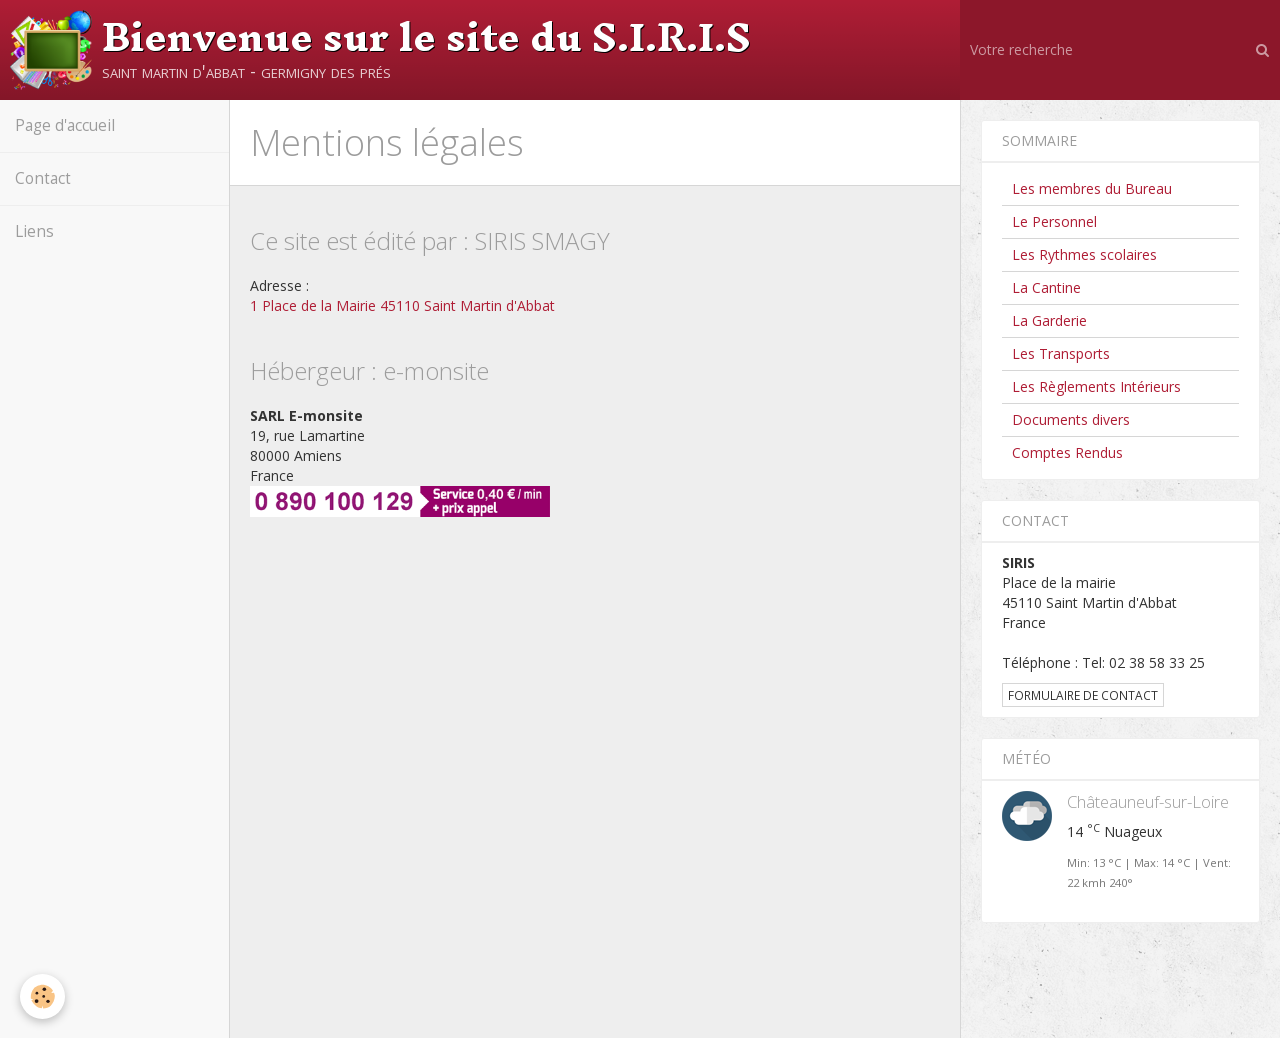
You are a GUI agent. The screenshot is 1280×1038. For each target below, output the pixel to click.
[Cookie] (42, 996)
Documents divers (1071, 419)
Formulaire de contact (1083, 695)
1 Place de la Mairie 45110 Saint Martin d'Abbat (402, 305)
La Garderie (1049, 320)
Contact (43, 178)
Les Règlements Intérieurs (1096, 386)
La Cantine (1046, 287)
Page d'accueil (65, 125)
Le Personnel (1054, 221)
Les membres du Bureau (1092, 188)
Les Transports (1061, 353)
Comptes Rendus (1067, 452)
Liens (34, 231)
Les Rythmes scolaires (1084, 254)
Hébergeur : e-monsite (369, 370)
